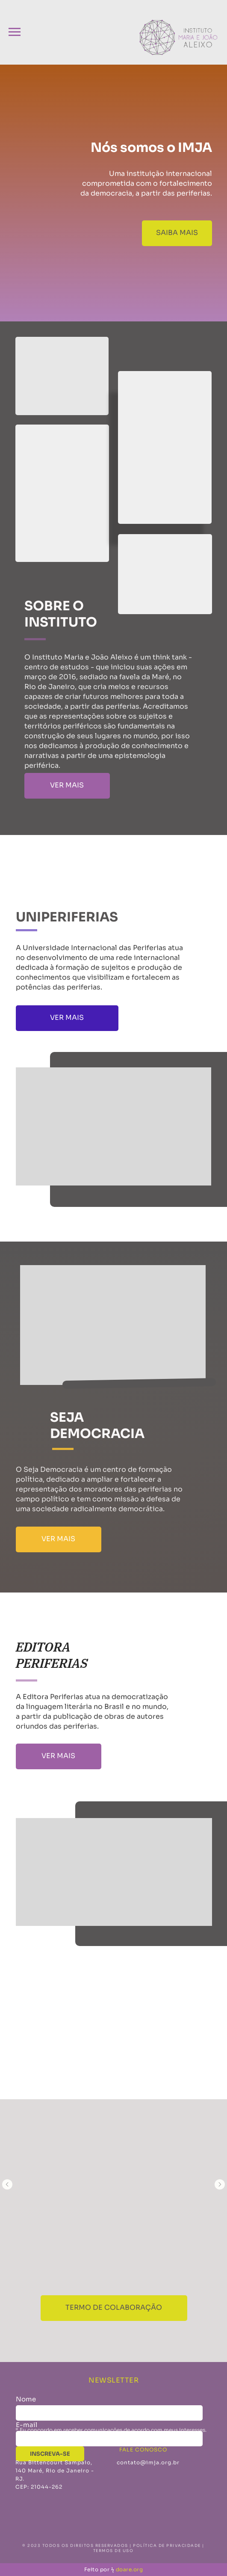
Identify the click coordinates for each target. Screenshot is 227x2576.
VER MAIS (67, 785)
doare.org (129, 2569)
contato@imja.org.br (148, 2462)
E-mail (26, 2425)
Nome (26, 2399)
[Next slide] (220, 2184)
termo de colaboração (113, 2307)
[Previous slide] (7, 2184)
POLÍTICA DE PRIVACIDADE (167, 2545)
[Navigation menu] (15, 32)
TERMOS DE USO (113, 2550)
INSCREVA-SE (50, 2453)
